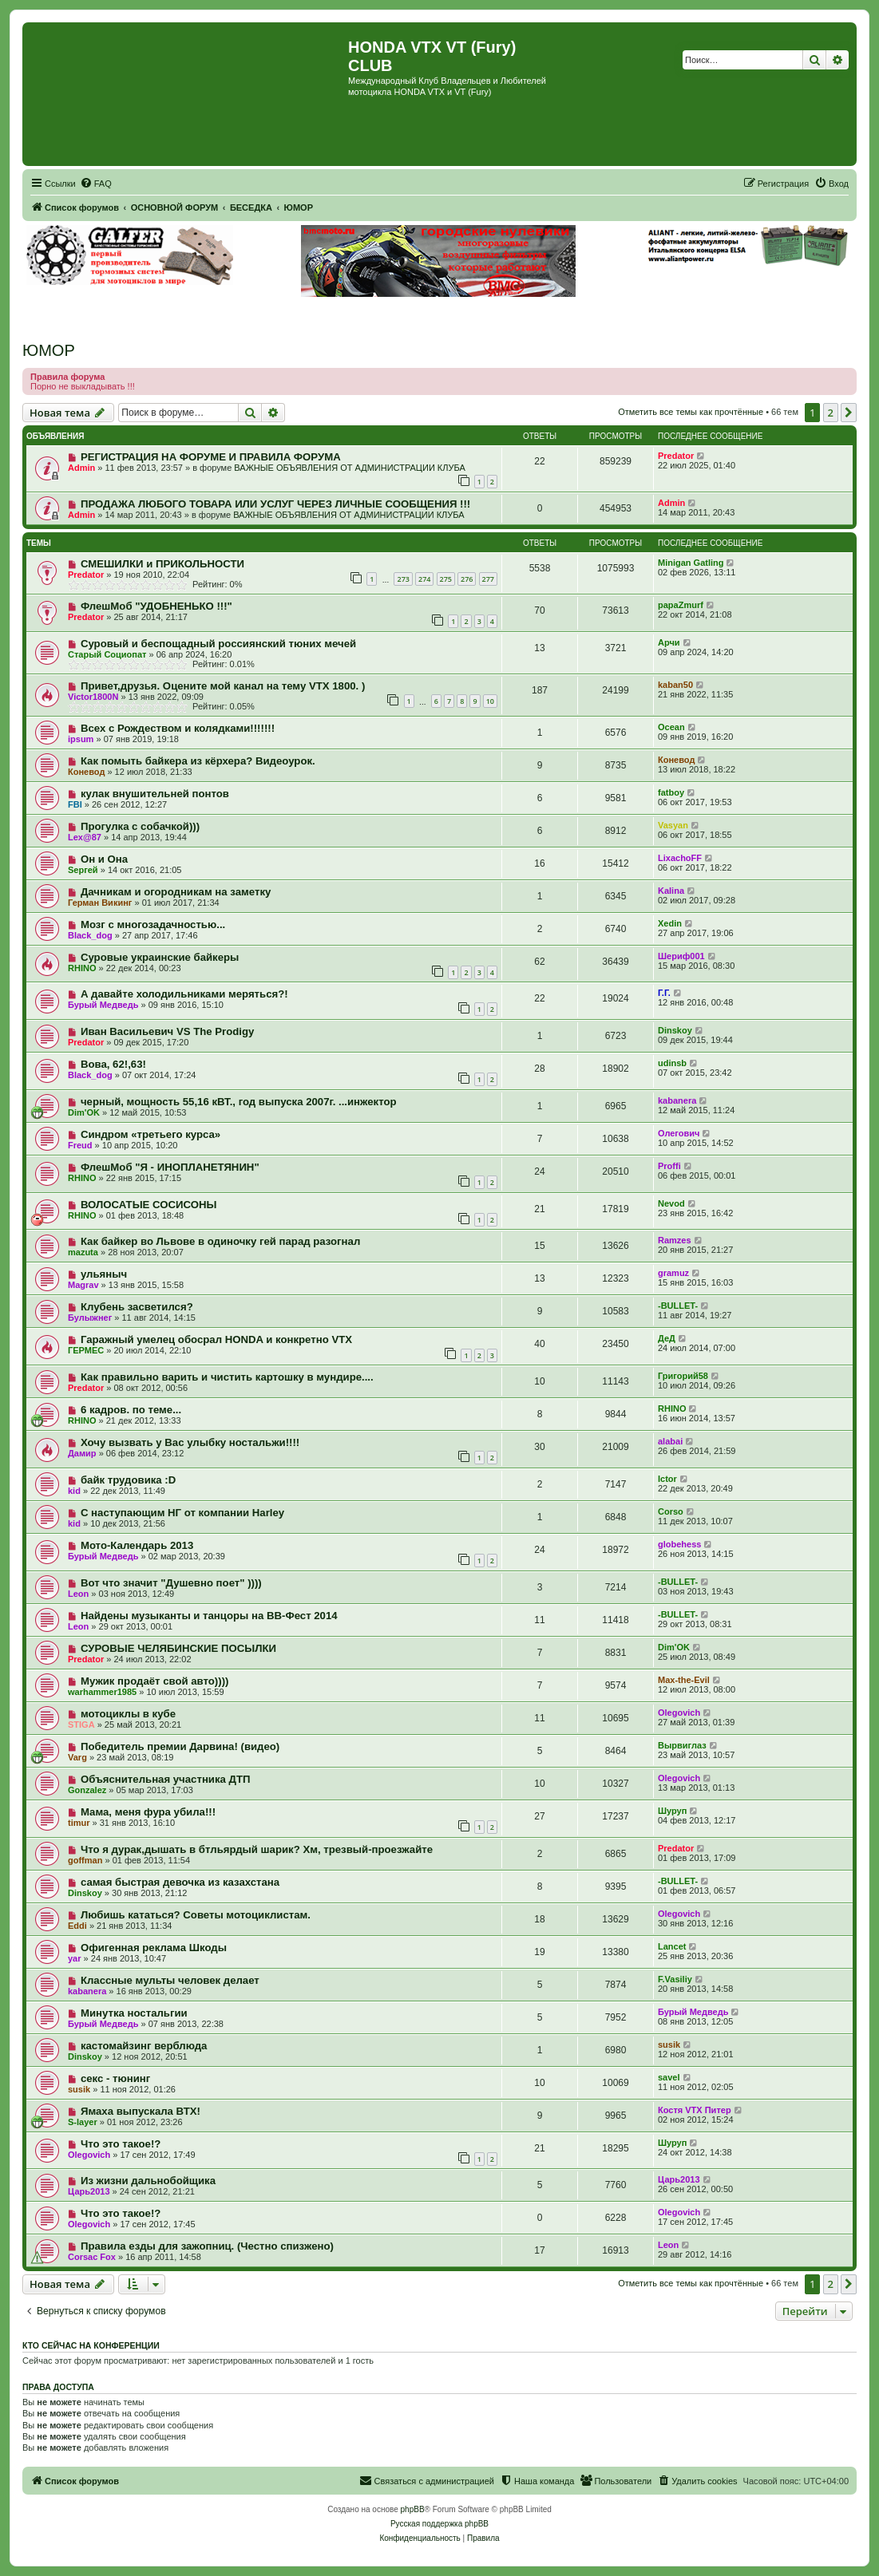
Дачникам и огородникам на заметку (176, 892)
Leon (78, 1593)
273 (403, 579)
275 (446, 579)
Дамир (82, 1453)
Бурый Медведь (103, 1004)
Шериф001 (681, 956)
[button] (849, 412)
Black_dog (90, 935)
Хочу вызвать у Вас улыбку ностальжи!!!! (190, 1442)
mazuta (83, 1252)
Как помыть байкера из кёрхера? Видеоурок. (198, 761)
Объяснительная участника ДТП (166, 1779)
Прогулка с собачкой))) (140, 826)
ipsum (80, 739)
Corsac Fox (92, 2257)
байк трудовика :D (128, 1480)
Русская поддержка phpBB (439, 2523)
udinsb (672, 1063)
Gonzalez (87, 1790)
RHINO (82, 968)
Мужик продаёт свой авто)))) (155, 1681)
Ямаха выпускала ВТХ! (140, 2111)
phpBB (413, 2509)
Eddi (77, 1925)
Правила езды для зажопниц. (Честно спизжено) (207, 2246)
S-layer (82, 2122)
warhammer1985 (102, 1692)
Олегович (678, 1133)
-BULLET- (678, 1305)
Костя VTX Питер (694, 2110)
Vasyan (673, 825)
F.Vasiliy (675, 1979)
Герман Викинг (100, 902)
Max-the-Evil (684, 1680)
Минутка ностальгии (134, 2013)
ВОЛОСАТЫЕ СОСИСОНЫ (148, 1205)
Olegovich (679, 1712)
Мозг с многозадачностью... (153, 924)
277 (488, 579)
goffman (85, 1860)
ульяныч (104, 1274)
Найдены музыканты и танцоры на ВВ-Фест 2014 (209, 1616)
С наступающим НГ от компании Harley (182, 1513)
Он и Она (104, 859)
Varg (77, 1757)
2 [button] (830, 412)
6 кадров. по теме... (131, 1410)
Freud (80, 1145)
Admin (81, 467)
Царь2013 (89, 2191)
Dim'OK (84, 1112)
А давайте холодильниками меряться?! (184, 994)
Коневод (86, 771)
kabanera (677, 1100)
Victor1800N (93, 696)
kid (74, 1490)
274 (424, 579)
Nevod (671, 1203)
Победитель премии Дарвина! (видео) (180, 1746)
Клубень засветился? (137, 1307)
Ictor (667, 1479)
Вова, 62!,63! (113, 1064)
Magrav (83, 1285)
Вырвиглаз (682, 1745)
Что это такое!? (120, 2144)
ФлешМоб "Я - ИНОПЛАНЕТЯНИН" (170, 1167)
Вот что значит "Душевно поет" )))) (171, 1583)
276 (467, 579)
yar (74, 1958)
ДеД (666, 1338)
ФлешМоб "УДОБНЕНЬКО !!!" (156, 606)
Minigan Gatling (691, 562)
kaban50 (675, 684)
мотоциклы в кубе (128, 1714)
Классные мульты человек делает (170, 1980)
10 (490, 701)
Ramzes (674, 1240)
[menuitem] (96, 183)
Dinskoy (675, 1030)
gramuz (673, 1273)
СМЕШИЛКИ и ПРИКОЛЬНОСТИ (162, 564)
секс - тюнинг (115, 2078)
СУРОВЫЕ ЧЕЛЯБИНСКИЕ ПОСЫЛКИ (178, 1648)
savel (669, 2077)
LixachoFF (680, 858)
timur (79, 1822)
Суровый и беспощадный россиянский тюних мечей (218, 644)
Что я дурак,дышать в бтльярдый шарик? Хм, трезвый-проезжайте (257, 1849)
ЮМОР (48, 350)
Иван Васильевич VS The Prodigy (167, 1031)
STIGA (81, 1724)
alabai (670, 1441)
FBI (75, 804)
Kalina (671, 890)
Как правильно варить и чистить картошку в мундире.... (227, 1377)
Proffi (669, 1166)
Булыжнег (90, 1317)
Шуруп (672, 1810)
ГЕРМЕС (86, 1350)
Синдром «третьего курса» (150, 1134)
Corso (670, 1511)
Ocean (671, 727)
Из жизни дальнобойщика (148, 2181)
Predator (676, 455)
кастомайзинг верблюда (144, 2046)
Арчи (669, 642)
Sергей (83, 870)
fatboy (671, 792)
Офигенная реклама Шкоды (154, 1948)
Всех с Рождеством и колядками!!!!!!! (178, 728)
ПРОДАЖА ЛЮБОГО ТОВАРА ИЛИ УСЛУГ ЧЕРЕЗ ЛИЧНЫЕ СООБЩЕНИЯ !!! (275, 504)
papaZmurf (680, 605)
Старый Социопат (107, 654)
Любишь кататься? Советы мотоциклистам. (196, 1915)
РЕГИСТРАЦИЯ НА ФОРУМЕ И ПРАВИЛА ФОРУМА (211, 457)
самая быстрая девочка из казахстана (180, 1882)
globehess (679, 1544)
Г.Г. (664, 993)
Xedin (670, 923)
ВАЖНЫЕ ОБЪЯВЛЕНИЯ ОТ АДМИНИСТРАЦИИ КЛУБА (349, 467)
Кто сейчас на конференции (91, 2345)
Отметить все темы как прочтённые (690, 412)
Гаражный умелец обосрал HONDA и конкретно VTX (216, 1339)
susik (669, 2044)
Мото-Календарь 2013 (137, 1545)
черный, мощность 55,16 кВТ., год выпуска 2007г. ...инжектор (239, 1102)
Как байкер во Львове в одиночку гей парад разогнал (220, 1241)
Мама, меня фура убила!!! (148, 1812)
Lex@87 (84, 837)
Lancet (672, 1946)
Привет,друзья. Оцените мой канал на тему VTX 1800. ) (223, 686)
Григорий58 (683, 1376)
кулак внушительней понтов (155, 794)
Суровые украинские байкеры (160, 957)
